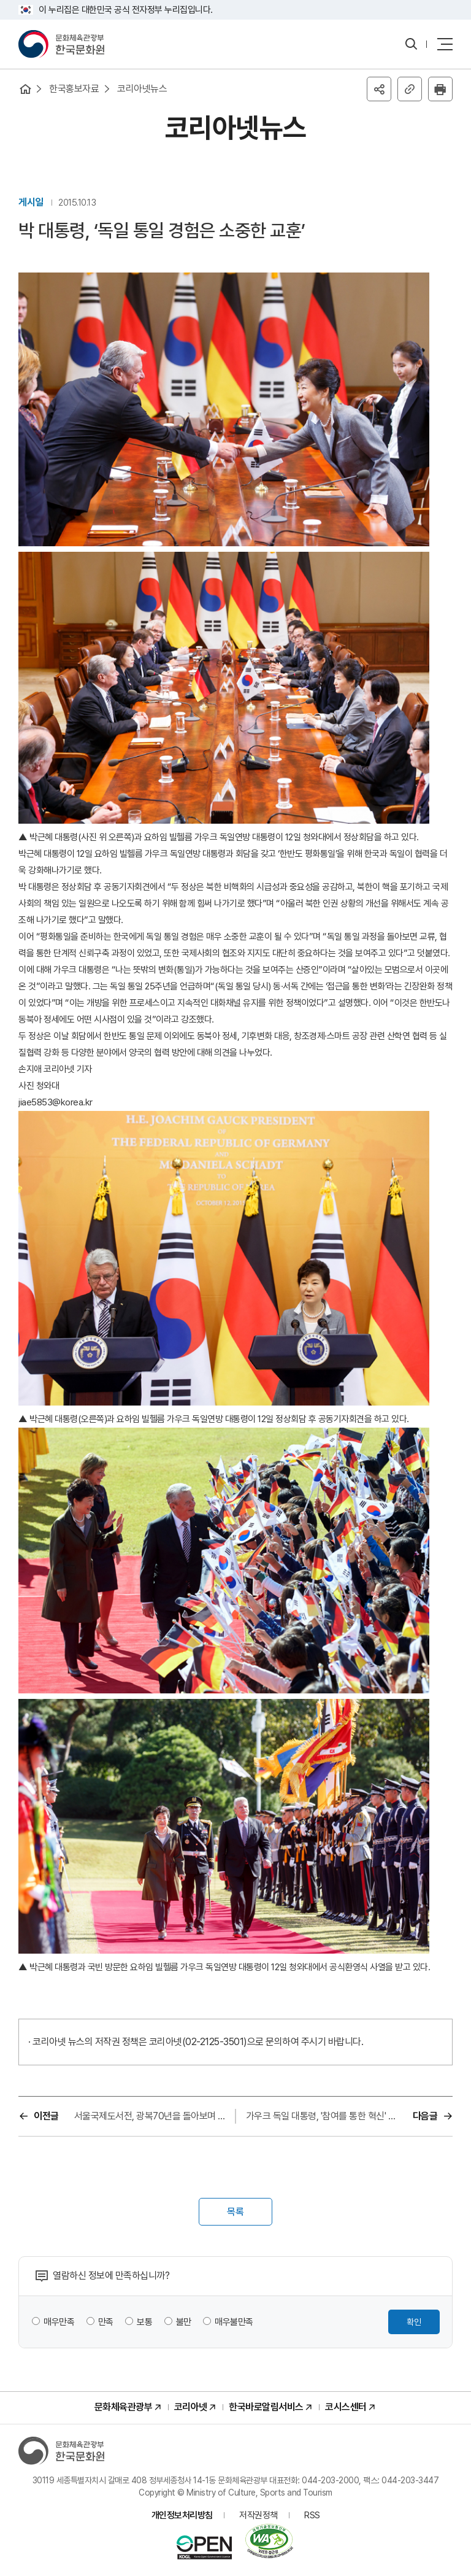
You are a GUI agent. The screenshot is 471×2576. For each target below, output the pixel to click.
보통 (144, 2321)
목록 (235, 2212)
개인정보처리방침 (182, 2515)
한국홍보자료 (74, 89)
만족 (105, 2321)
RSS (312, 2515)
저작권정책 (258, 2515)
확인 (414, 2322)
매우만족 (59, 2321)
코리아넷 (190, 2407)
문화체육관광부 (123, 2407)
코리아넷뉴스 (142, 89)
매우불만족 (234, 2321)
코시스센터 (346, 2407)
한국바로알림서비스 (266, 2407)
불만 (183, 2321)
